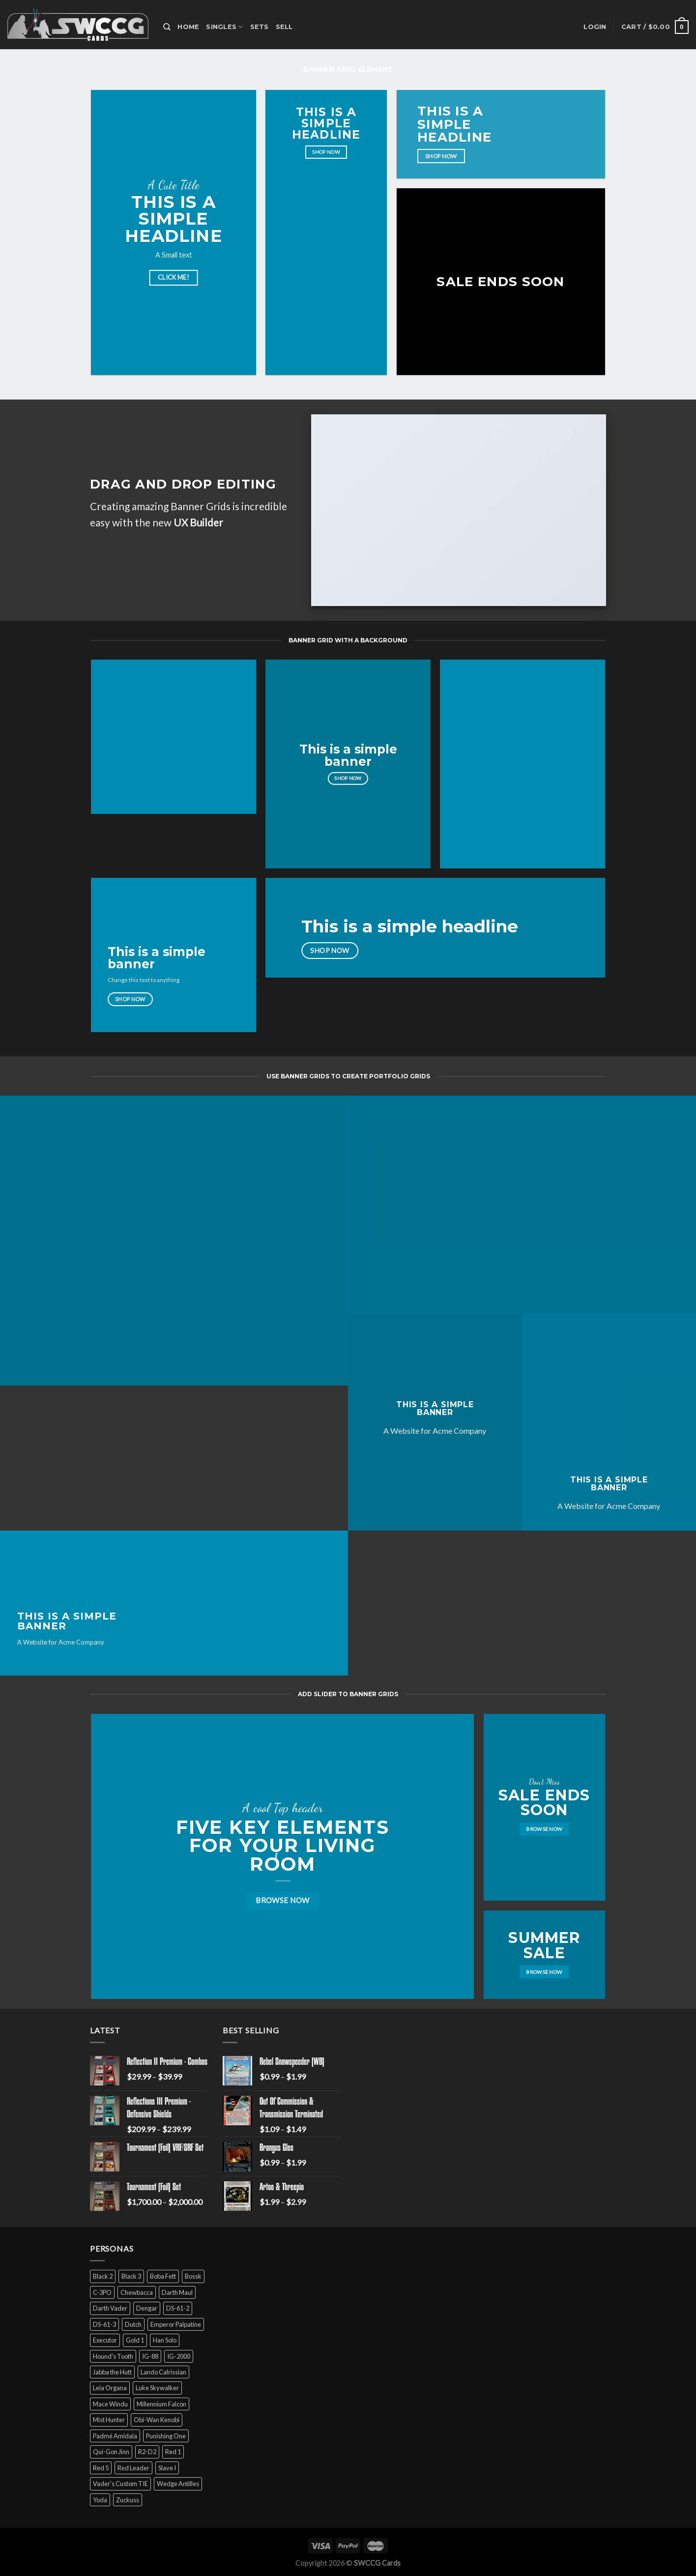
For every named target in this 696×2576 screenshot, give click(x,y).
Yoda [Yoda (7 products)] (100, 2500)
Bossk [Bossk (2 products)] (193, 2276)
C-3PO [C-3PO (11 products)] (102, 2292)
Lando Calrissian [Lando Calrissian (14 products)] (163, 2372)
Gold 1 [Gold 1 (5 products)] (135, 2340)
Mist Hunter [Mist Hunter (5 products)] (109, 2420)
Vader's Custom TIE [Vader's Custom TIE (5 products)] (120, 2484)
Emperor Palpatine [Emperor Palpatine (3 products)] (175, 2324)
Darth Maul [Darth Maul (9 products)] (177, 2292)
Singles (224, 26)
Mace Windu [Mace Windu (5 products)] (110, 2404)
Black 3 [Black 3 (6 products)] (131, 2276)
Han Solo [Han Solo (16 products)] (164, 2340)
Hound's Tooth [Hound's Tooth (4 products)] (113, 2356)
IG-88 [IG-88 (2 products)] (150, 2356)
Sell (284, 26)
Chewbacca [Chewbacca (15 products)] (136, 2292)
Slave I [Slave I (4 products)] (167, 2468)
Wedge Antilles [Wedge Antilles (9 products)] (178, 2484)
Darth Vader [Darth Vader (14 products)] (110, 2308)
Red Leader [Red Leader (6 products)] (133, 2468)
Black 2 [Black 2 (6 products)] (103, 2276)
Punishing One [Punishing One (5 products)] (166, 2436)
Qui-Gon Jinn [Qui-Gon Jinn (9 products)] (111, 2452)
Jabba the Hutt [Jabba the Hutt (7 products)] (112, 2372)
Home (188, 26)
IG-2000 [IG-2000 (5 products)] (178, 2356)
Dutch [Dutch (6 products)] (133, 2324)
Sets (259, 26)
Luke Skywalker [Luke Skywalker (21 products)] (157, 2388)
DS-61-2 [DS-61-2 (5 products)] (177, 2308)
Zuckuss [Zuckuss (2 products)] (127, 2500)
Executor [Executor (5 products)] (105, 2340)
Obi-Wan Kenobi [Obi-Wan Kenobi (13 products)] (156, 2420)
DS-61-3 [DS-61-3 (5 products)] (104, 2324)
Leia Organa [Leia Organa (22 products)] (110, 2388)
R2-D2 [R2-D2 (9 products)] (147, 2452)
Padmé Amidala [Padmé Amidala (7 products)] (115, 2436)
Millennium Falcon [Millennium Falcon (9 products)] (161, 2404)
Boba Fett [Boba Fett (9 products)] (163, 2276)
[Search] (167, 27)
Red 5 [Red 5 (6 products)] (101, 2468)
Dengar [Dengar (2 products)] (146, 2308)
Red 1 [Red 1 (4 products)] (173, 2452)
